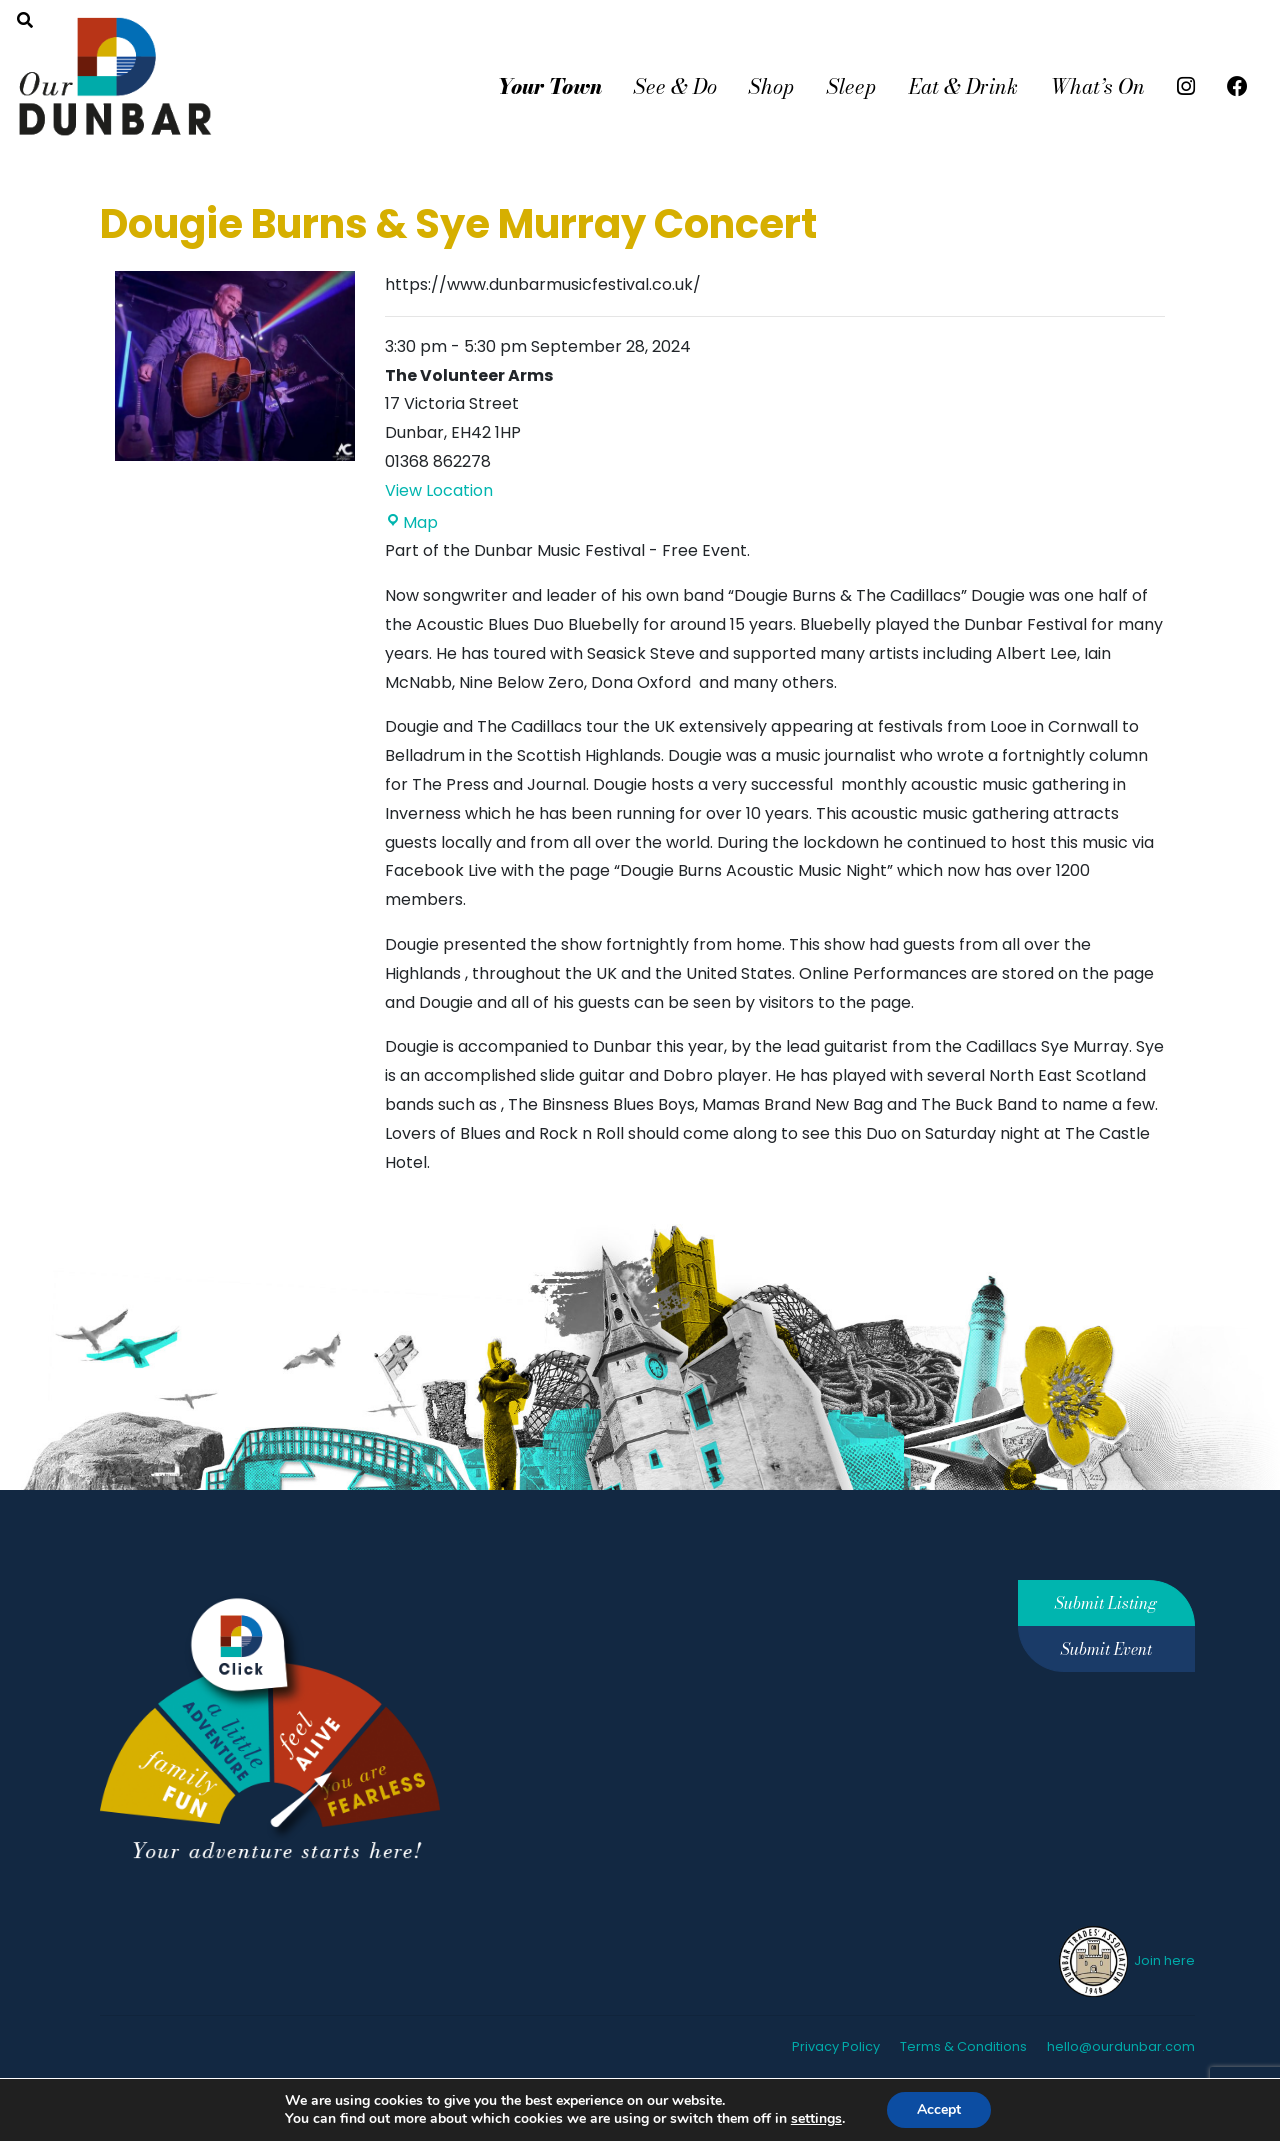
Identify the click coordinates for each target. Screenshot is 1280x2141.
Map (411, 522)
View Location (439, 490)
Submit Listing (1106, 1603)
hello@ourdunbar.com (1121, 2046)
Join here (1125, 1960)
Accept (948, 2110)
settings (823, 2119)
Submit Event (1106, 1649)
